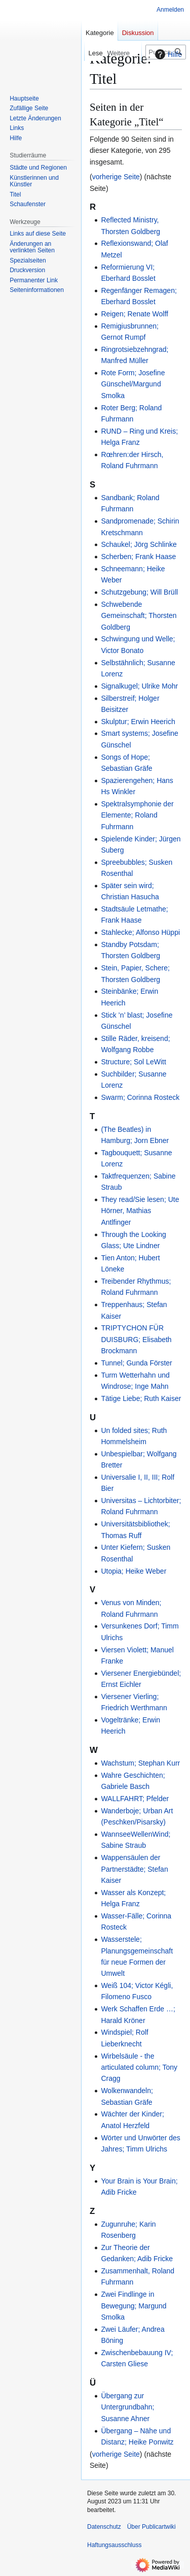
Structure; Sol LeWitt (133, 1062)
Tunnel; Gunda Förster (136, 1363)
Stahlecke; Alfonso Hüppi (140, 932)
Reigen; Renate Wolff (134, 314)
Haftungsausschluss (114, 2545)
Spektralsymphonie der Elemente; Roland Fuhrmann (137, 815)
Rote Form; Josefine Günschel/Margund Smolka (133, 384)
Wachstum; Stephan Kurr (140, 1763)
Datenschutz (104, 2526)
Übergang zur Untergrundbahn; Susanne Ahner (127, 2407)
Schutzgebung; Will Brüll (139, 592)
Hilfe (167, 54)
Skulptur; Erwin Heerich (138, 722)
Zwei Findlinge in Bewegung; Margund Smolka (133, 2305)
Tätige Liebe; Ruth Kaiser (141, 1398)
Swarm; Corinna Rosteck (140, 1097)
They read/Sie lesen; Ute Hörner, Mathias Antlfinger (140, 1210)
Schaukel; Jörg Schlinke (138, 544)
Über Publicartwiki (151, 2526)
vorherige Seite (116, 177)
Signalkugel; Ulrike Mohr (139, 686)
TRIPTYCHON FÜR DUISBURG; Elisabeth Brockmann (136, 1339)
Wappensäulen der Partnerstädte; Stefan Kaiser (134, 1868)
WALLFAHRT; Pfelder (135, 1799)
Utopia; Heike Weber (133, 1571)
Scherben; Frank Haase (138, 556)
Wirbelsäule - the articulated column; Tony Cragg (139, 2067)
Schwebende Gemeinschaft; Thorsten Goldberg (138, 615)
